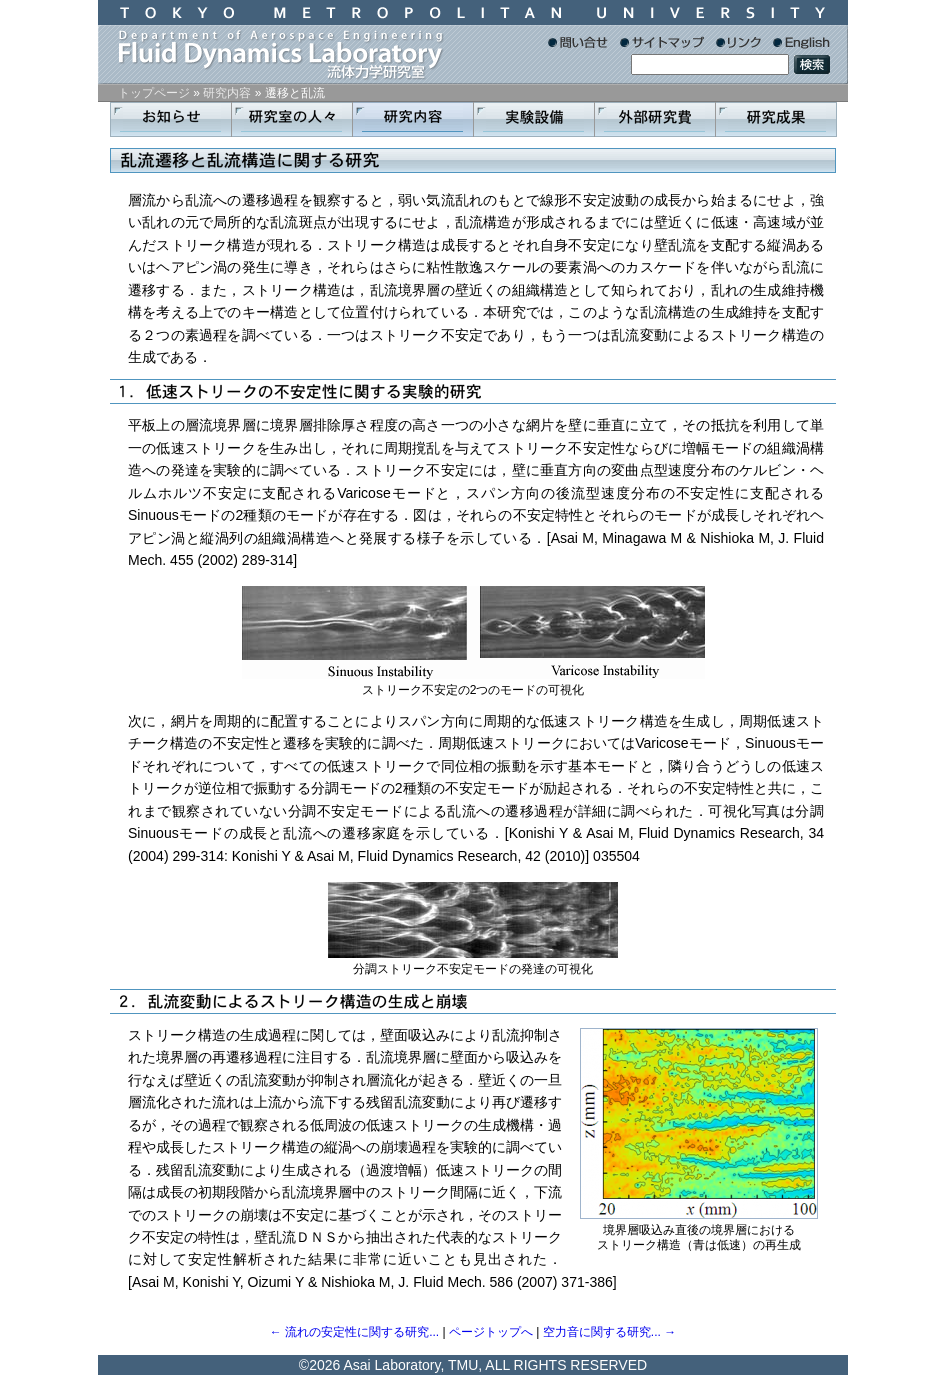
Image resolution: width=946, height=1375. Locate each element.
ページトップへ (491, 1332)
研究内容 (227, 93)
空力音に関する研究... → (609, 1332)
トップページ (154, 93)
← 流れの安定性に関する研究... (354, 1332)
